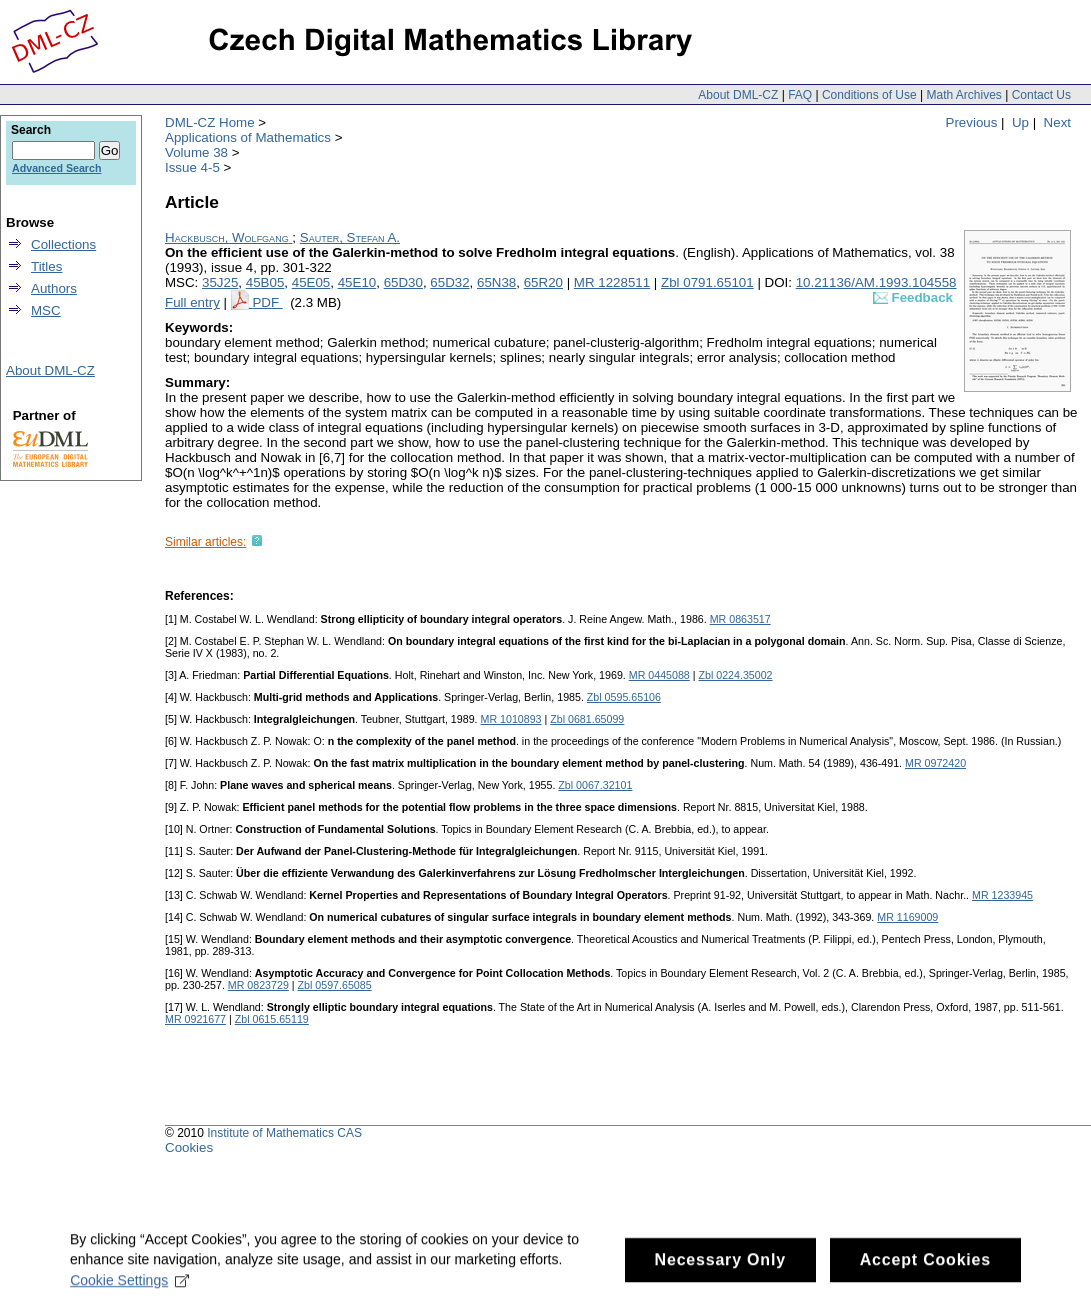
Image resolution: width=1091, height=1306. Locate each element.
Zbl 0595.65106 (624, 697)
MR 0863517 (740, 619)
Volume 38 (196, 152)
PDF (267, 302)
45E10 (357, 282)
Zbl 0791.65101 (707, 282)
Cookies (189, 1147)
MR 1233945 (1002, 895)
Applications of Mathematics (248, 137)
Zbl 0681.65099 (587, 719)
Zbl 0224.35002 (735, 675)
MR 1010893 (511, 719)
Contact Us (1041, 95)
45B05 (265, 282)
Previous (972, 122)
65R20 (543, 282)
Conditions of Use (869, 95)
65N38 (496, 282)
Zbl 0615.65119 (272, 1019)
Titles (46, 266)
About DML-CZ (738, 95)
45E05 (311, 282)
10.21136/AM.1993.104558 (876, 282)
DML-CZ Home (210, 122)
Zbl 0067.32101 (595, 785)
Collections (63, 244)
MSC (46, 310)
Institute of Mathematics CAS (284, 1133)
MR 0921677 (195, 1019)
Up (1020, 122)
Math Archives (963, 95)
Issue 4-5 (192, 167)
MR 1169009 (907, 917)
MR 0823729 (258, 985)
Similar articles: (205, 542)
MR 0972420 (935, 763)
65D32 (449, 282)
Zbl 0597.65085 (335, 985)
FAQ (800, 95)
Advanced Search (56, 168)
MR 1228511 (612, 282)
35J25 (220, 282)
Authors (54, 288)
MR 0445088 (659, 675)
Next (1057, 122)
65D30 (403, 282)
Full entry (192, 302)
